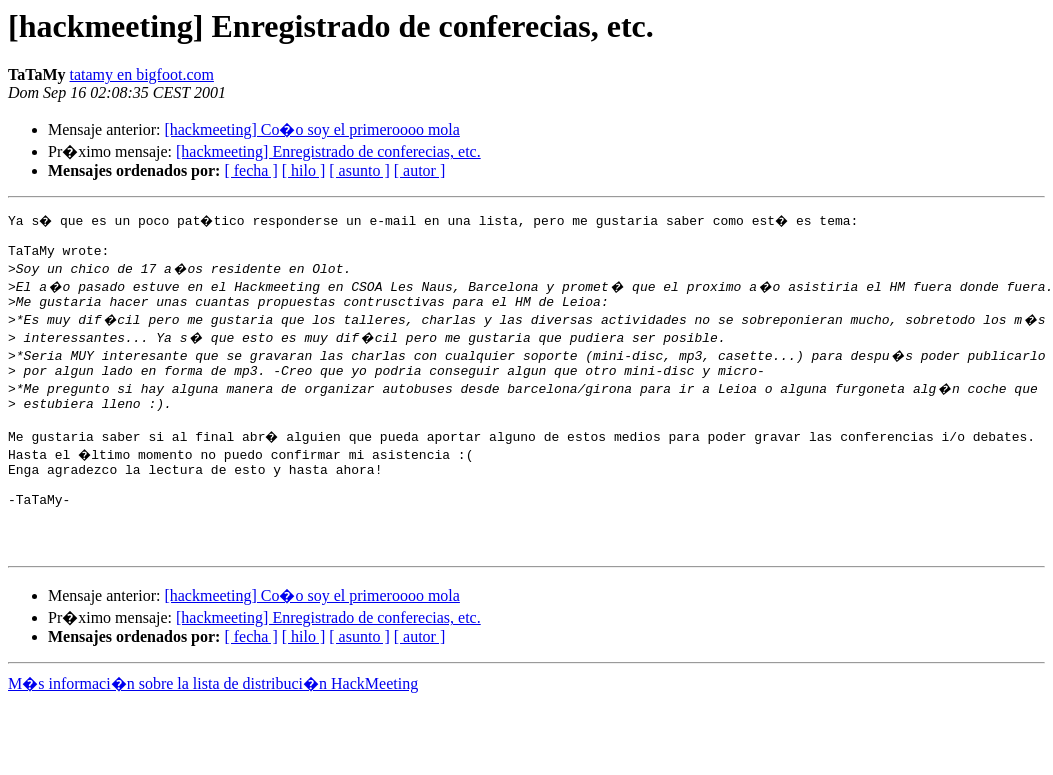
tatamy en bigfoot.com (142, 74)
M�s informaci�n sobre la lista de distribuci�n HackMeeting (213, 719)
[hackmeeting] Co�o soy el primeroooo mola (311, 129)
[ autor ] (420, 170)
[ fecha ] (250, 170)
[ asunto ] (359, 170)
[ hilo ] (304, 170)
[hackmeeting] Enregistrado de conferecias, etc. (328, 151)
